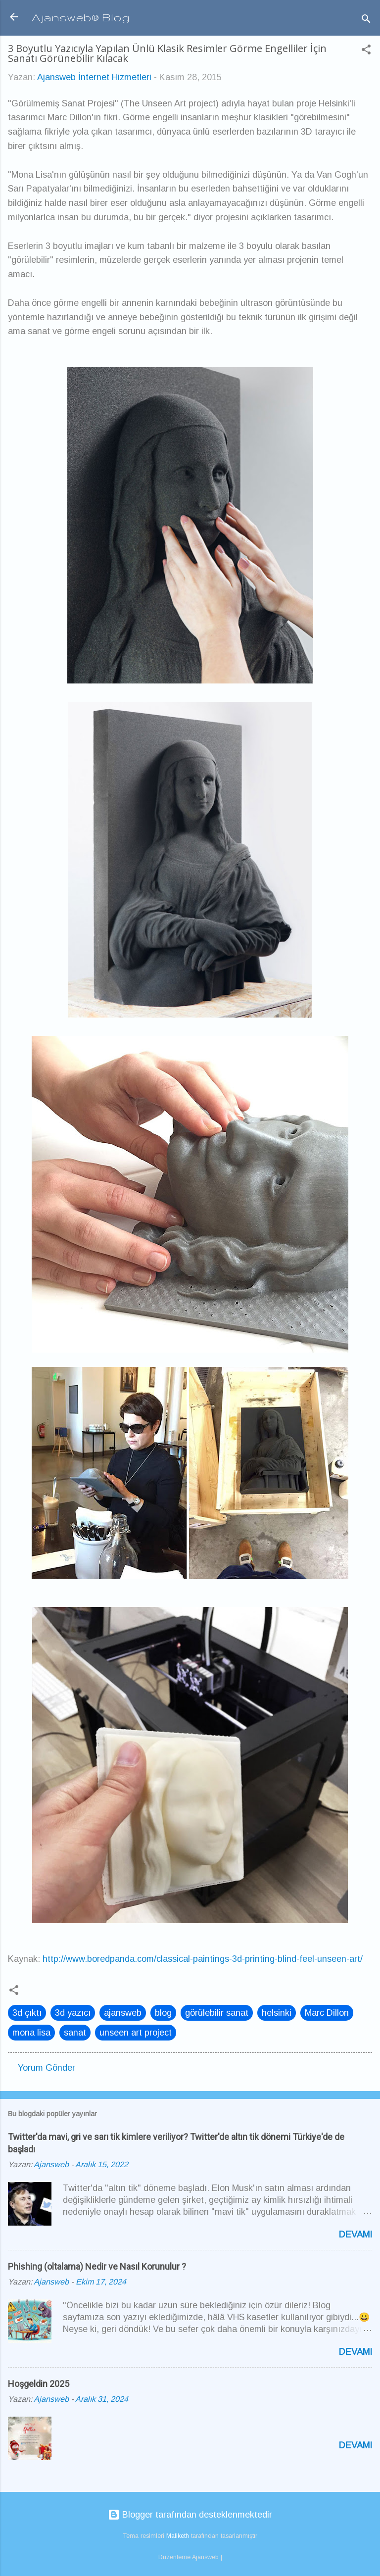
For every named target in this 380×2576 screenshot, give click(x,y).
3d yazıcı (73, 2013)
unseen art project (135, 2033)
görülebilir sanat (216, 2013)
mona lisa (31, 2033)
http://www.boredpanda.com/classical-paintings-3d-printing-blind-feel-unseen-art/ (203, 1959)
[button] (366, 51)
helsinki (276, 2013)
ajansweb (123, 2013)
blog (163, 2013)
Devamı (355, 2234)
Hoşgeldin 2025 (38, 2384)
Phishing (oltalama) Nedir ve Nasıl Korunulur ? (97, 2266)
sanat (75, 2033)
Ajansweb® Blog (81, 17)
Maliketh (177, 2535)
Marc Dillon (327, 2013)
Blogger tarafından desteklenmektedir (190, 2515)
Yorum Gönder (46, 2068)
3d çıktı (27, 2013)
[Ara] (366, 20)
